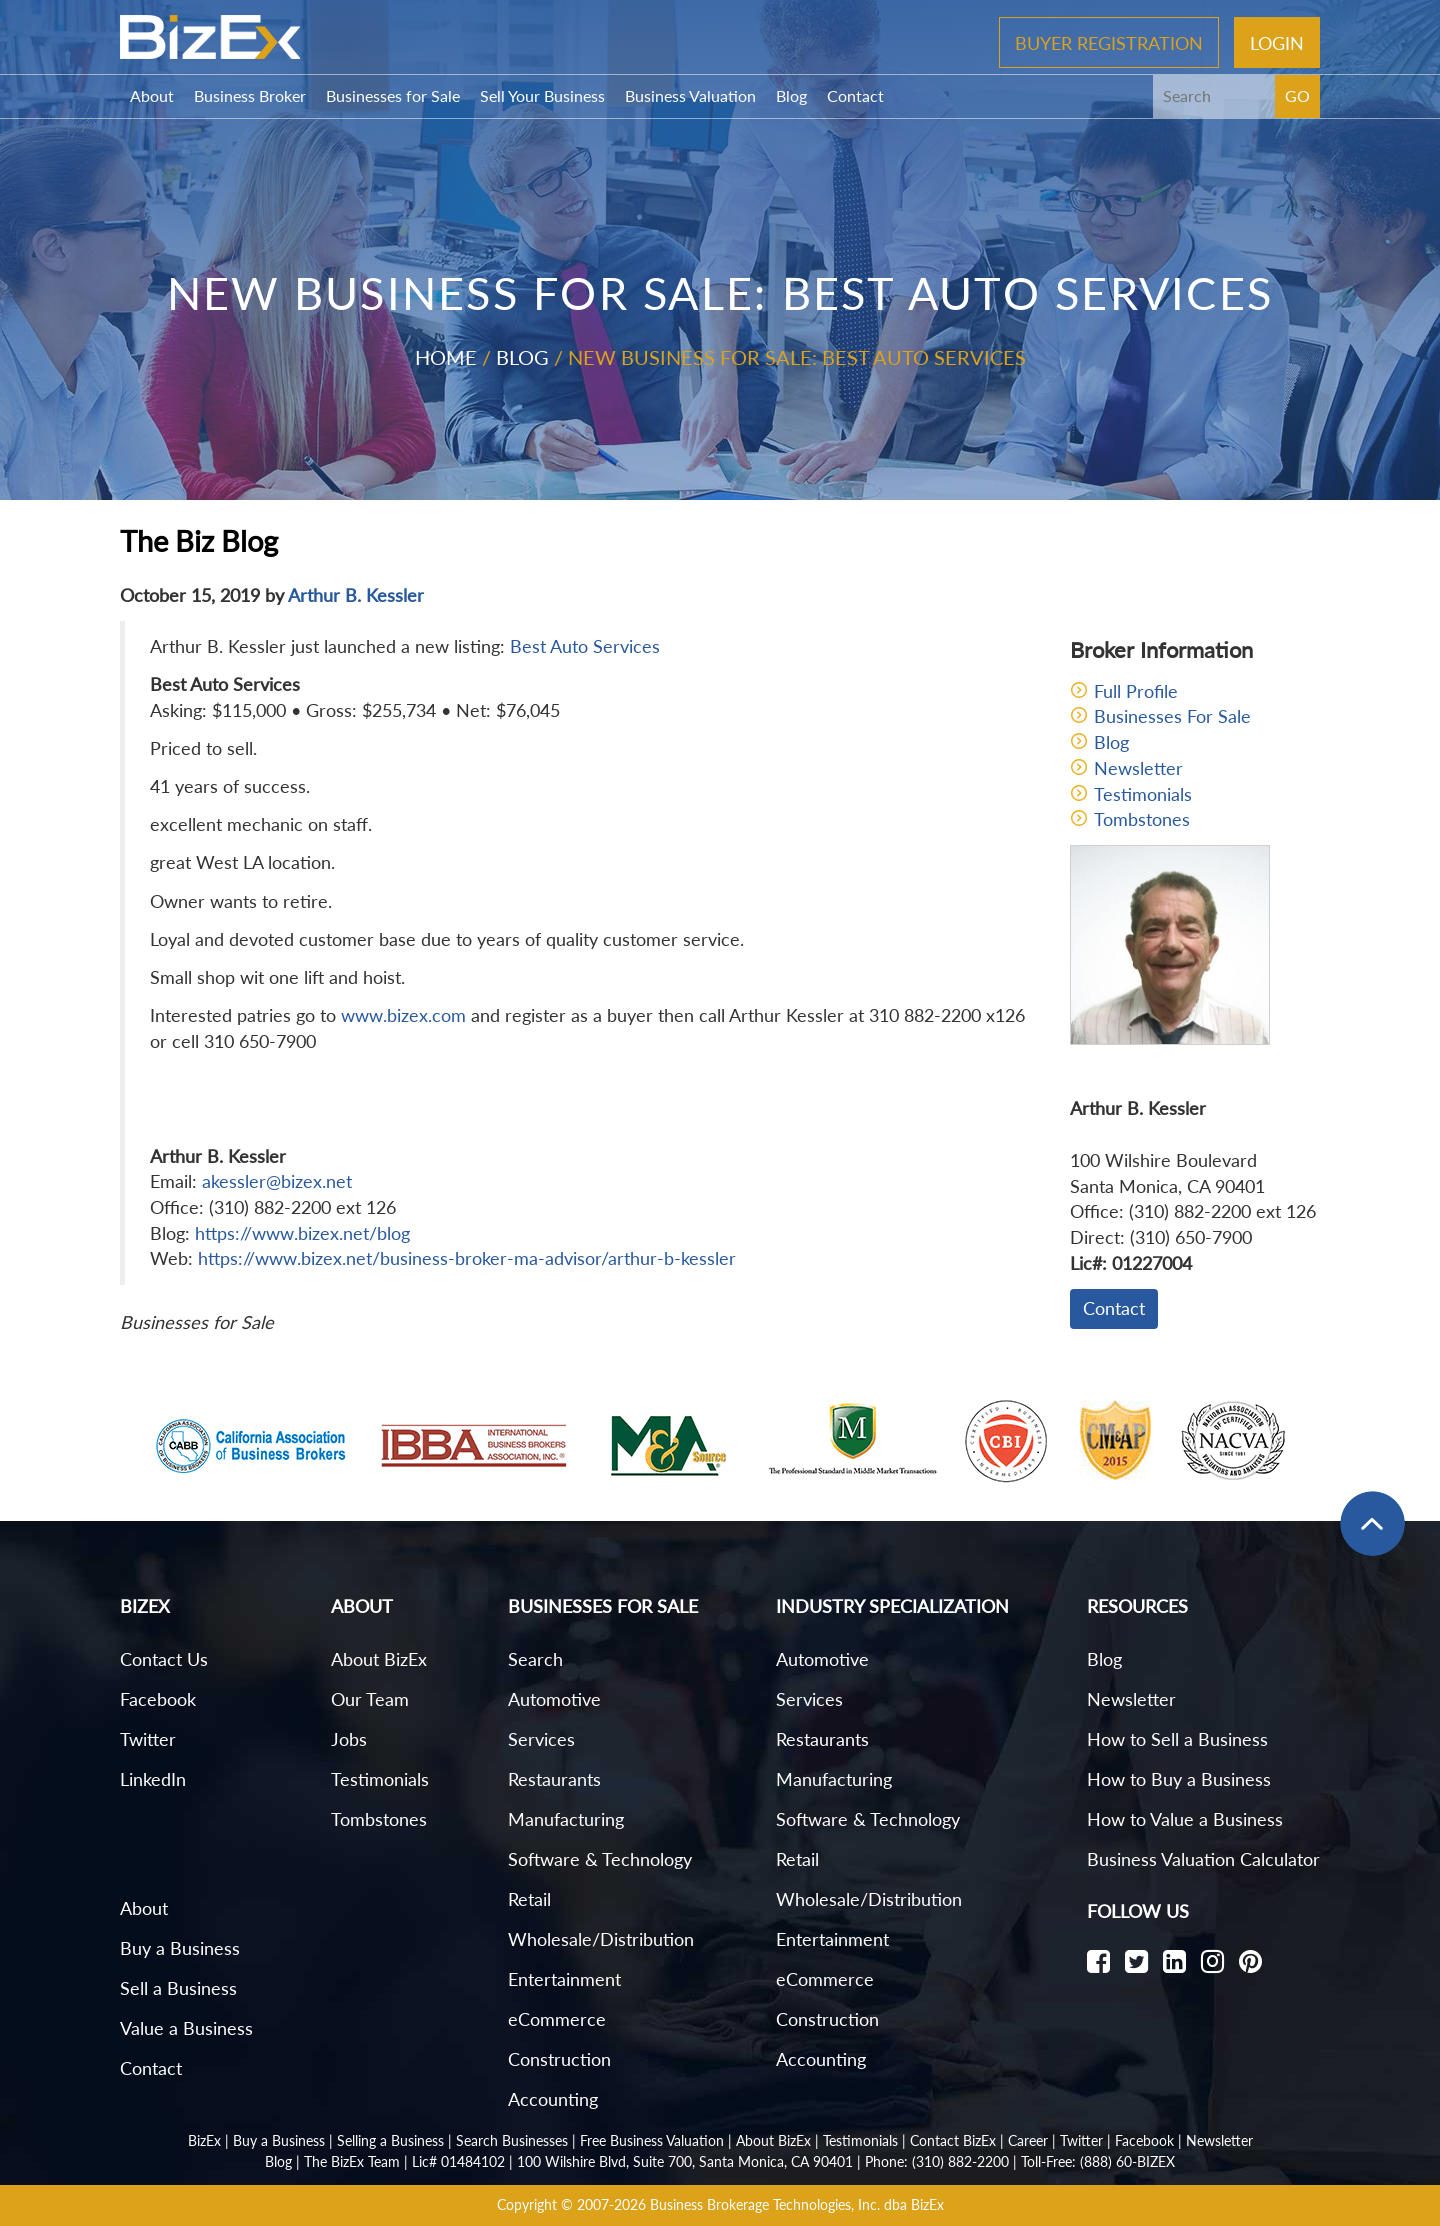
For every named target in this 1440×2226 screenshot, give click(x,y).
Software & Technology (600, 1859)
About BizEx (379, 1659)
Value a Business (186, 2028)
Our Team (370, 1699)
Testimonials (1143, 794)
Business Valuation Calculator (1203, 1859)
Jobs (349, 1739)
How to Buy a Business (1179, 1779)
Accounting (553, 2099)
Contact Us (164, 1659)
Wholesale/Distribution (601, 1939)
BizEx (204, 2140)
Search (535, 1659)
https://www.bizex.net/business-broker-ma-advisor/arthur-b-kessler (467, 1258)
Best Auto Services (585, 646)
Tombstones (1142, 819)
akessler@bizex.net (277, 1181)
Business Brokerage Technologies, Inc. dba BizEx (797, 2204)
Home (446, 357)
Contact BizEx (953, 2140)
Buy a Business (180, 1948)
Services (541, 1739)
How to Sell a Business (1177, 1739)
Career (1028, 2140)
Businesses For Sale (1172, 716)
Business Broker (250, 95)
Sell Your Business (542, 95)
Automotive (554, 1699)
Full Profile (1136, 691)
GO (1297, 95)
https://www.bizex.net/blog (302, 1233)
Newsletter (1138, 768)
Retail (529, 1899)
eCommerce (557, 2019)
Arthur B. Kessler (356, 595)
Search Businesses (512, 2140)
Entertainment (564, 1979)
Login (1277, 42)
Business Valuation (690, 95)
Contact (855, 95)
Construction (559, 2059)
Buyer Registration (1109, 42)
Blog (791, 95)
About (152, 95)
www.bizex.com (403, 1015)
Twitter (148, 1739)
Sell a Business (178, 1988)
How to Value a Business (1185, 1819)
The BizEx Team (352, 2161)
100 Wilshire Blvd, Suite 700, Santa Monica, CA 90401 (685, 2161)
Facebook (158, 1699)
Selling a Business (390, 2140)
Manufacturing (566, 1819)
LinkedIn (153, 1779)
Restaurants (554, 1779)
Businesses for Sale (393, 95)
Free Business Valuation (652, 2140)
